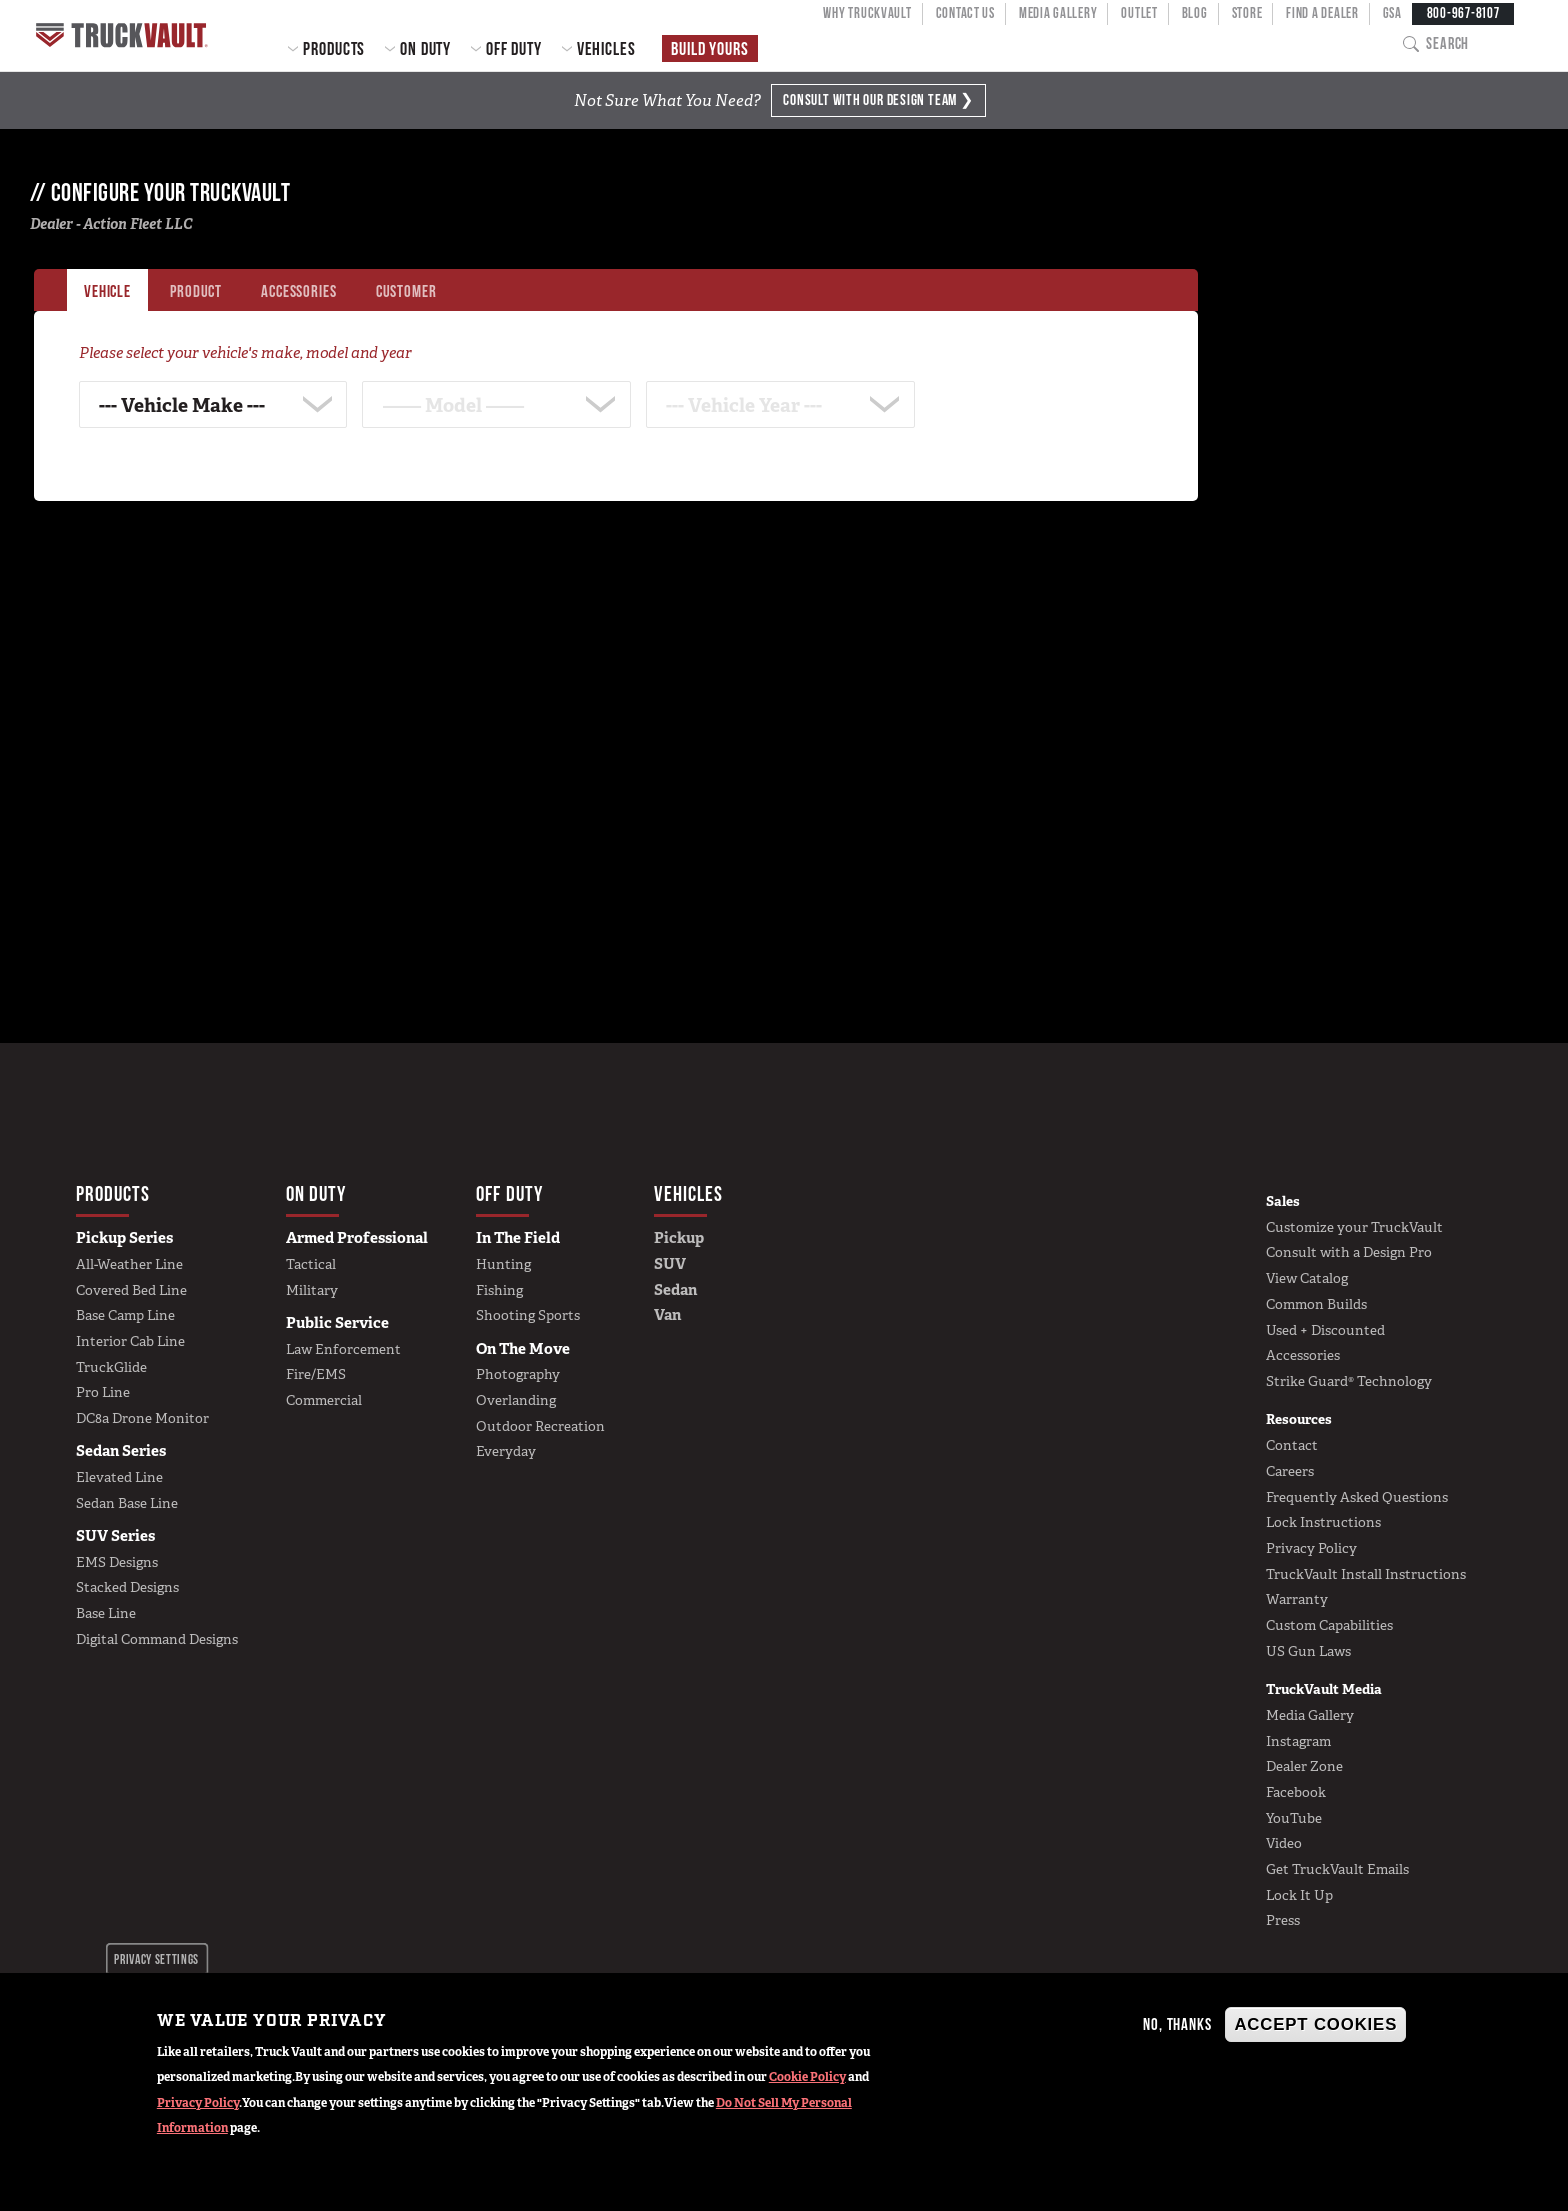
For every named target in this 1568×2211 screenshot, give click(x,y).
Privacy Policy (198, 2103)
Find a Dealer (1322, 13)
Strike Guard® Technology (1349, 1381)
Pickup (679, 1238)
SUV (670, 1264)
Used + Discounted (1325, 1330)
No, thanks (1177, 2024)
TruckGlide (111, 1367)
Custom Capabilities (1329, 1625)
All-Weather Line (129, 1264)
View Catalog (1307, 1278)
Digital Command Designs (157, 1639)
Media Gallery (1058, 13)
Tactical (311, 1264)
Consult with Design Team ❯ (878, 99)
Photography (518, 1374)
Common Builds (1316, 1304)
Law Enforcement (343, 1349)
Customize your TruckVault (1354, 1227)
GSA (1392, 13)
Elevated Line (119, 1477)
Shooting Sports (528, 1315)
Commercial (324, 1400)
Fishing (499, 1290)
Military (312, 1290)
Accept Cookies (1315, 2024)
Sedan (675, 1290)
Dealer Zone (1304, 1766)
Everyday (506, 1451)
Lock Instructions (1323, 1522)
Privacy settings (156, 1959)
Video (1284, 1843)
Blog (1195, 13)
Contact (1292, 1445)
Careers (1290, 1471)
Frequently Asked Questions (1357, 1497)
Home (124, 35)
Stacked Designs (127, 1587)
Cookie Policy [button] (807, 2077)
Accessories (1303, 1355)
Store (1247, 13)
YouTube (1294, 1818)
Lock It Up (1299, 1895)
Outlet (1139, 13)
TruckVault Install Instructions (1366, 1574)
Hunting (503, 1264)
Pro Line (103, 1392)
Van (667, 1315)
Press (1283, 1920)
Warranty (1297, 1599)
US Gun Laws (1308, 1651)
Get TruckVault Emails (1337, 1869)
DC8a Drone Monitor (142, 1418)
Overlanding (516, 1400)
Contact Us (965, 13)
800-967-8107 (1463, 13)
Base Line (106, 1613)
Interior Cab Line (130, 1341)
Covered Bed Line (131, 1290)
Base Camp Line (125, 1315)
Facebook (1296, 1792)
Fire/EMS (316, 1374)
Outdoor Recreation (540, 1426)
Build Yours (710, 48)
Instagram (1298, 1741)
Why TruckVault (867, 13)
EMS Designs (117, 1562)
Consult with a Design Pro (1349, 1252)
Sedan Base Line (127, 1503)
